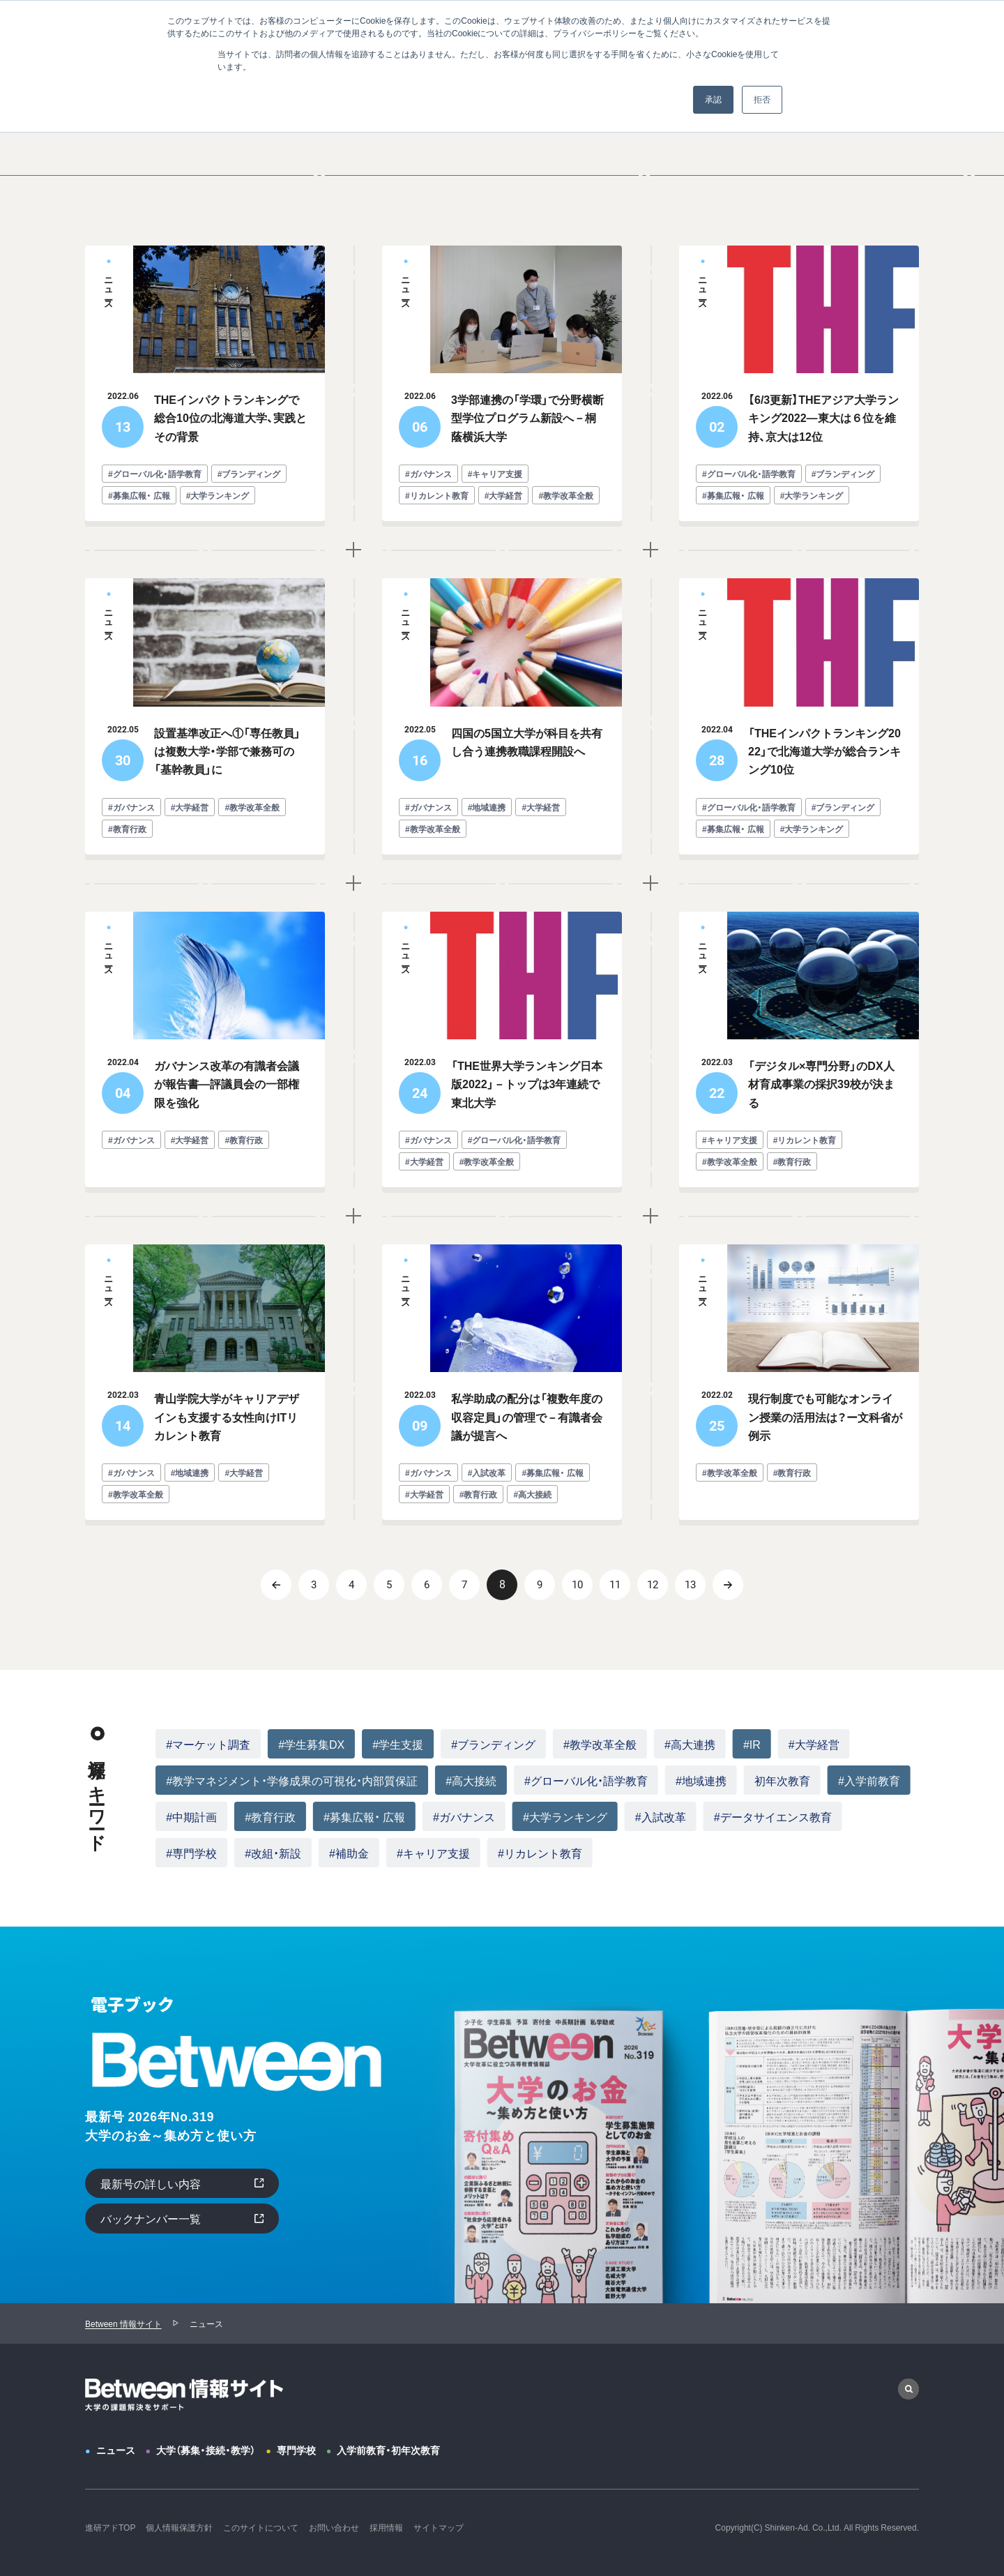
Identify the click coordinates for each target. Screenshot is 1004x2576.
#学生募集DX (311, 1743)
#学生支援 (397, 1743)
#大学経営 (814, 1743)
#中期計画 (191, 1816)
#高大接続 (471, 1780)
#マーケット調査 (208, 1743)
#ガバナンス (464, 1816)
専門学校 (296, 2450)
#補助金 (349, 1852)
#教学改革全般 (600, 1743)
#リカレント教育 (540, 1852)
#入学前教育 (869, 1780)
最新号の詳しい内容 (150, 2183)
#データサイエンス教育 (773, 1816)
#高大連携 (689, 1743)
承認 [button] (713, 100)
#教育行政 (270, 1816)
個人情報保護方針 (179, 2527)
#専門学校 (191, 1852)
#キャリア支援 (433, 1852)
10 (577, 1585)
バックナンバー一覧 (150, 2218)
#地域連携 (701, 1780)
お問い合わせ (334, 2527)
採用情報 (386, 2527)
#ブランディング (493, 1743)
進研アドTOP (110, 2527)
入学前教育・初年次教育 (388, 2450)
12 (652, 1585)
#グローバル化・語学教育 (586, 1780)
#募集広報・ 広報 (364, 1816)
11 (615, 1585)
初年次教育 (782, 1780)
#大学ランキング (565, 1816)
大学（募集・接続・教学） (205, 2450)
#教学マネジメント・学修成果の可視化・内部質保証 (292, 1780)
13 (690, 1585)
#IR (752, 1743)
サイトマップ (438, 2527)
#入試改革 (660, 1816)
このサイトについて (260, 2527)
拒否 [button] (762, 100)
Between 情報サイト (123, 2323)
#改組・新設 (273, 1852)
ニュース (115, 2450)
